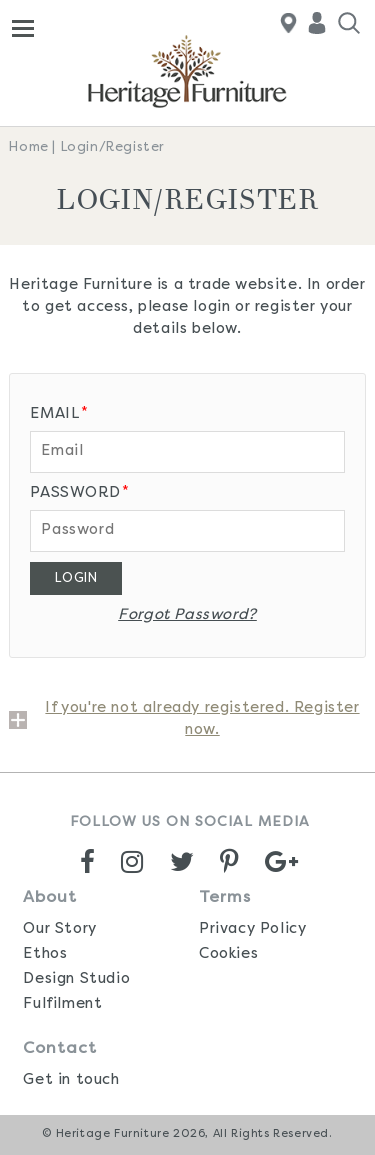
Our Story (59, 929)
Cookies (228, 954)
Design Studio (76, 979)
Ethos (45, 954)
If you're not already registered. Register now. (202, 719)
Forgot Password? (187, 615)
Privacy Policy (252, 929)
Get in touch (71, 1080)
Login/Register (113, 147)
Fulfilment (62, 1004)
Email (59, 413)
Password (79, 492)
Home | (32, 147)
